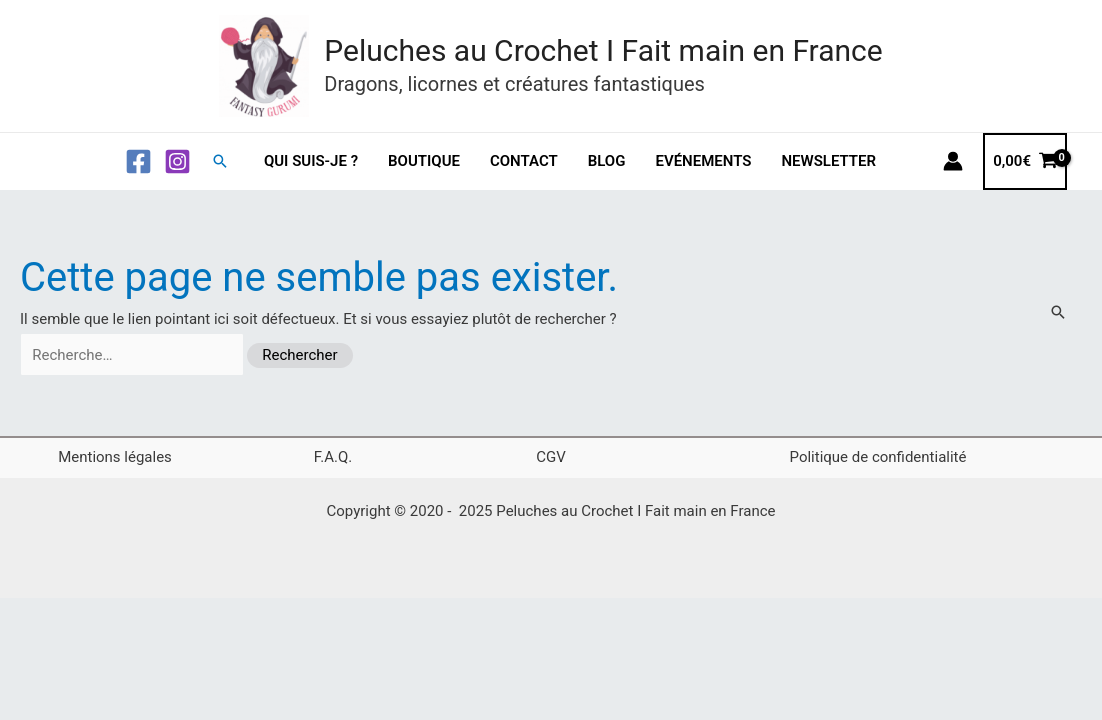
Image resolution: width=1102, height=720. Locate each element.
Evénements (703, 161)
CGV (551, 457)
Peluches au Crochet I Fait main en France (603, 50)
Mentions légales (115, 457)
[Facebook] (138, 161)
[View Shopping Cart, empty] (1025, 161)
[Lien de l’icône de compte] (953, 161)
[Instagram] (177, 161)
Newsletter (828, 161)
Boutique (424, 161)
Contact (524, 161)
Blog (607, 161)
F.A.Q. (333, 457)
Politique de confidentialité (878, 457)
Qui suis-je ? (311, 161)
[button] (220, 161)
